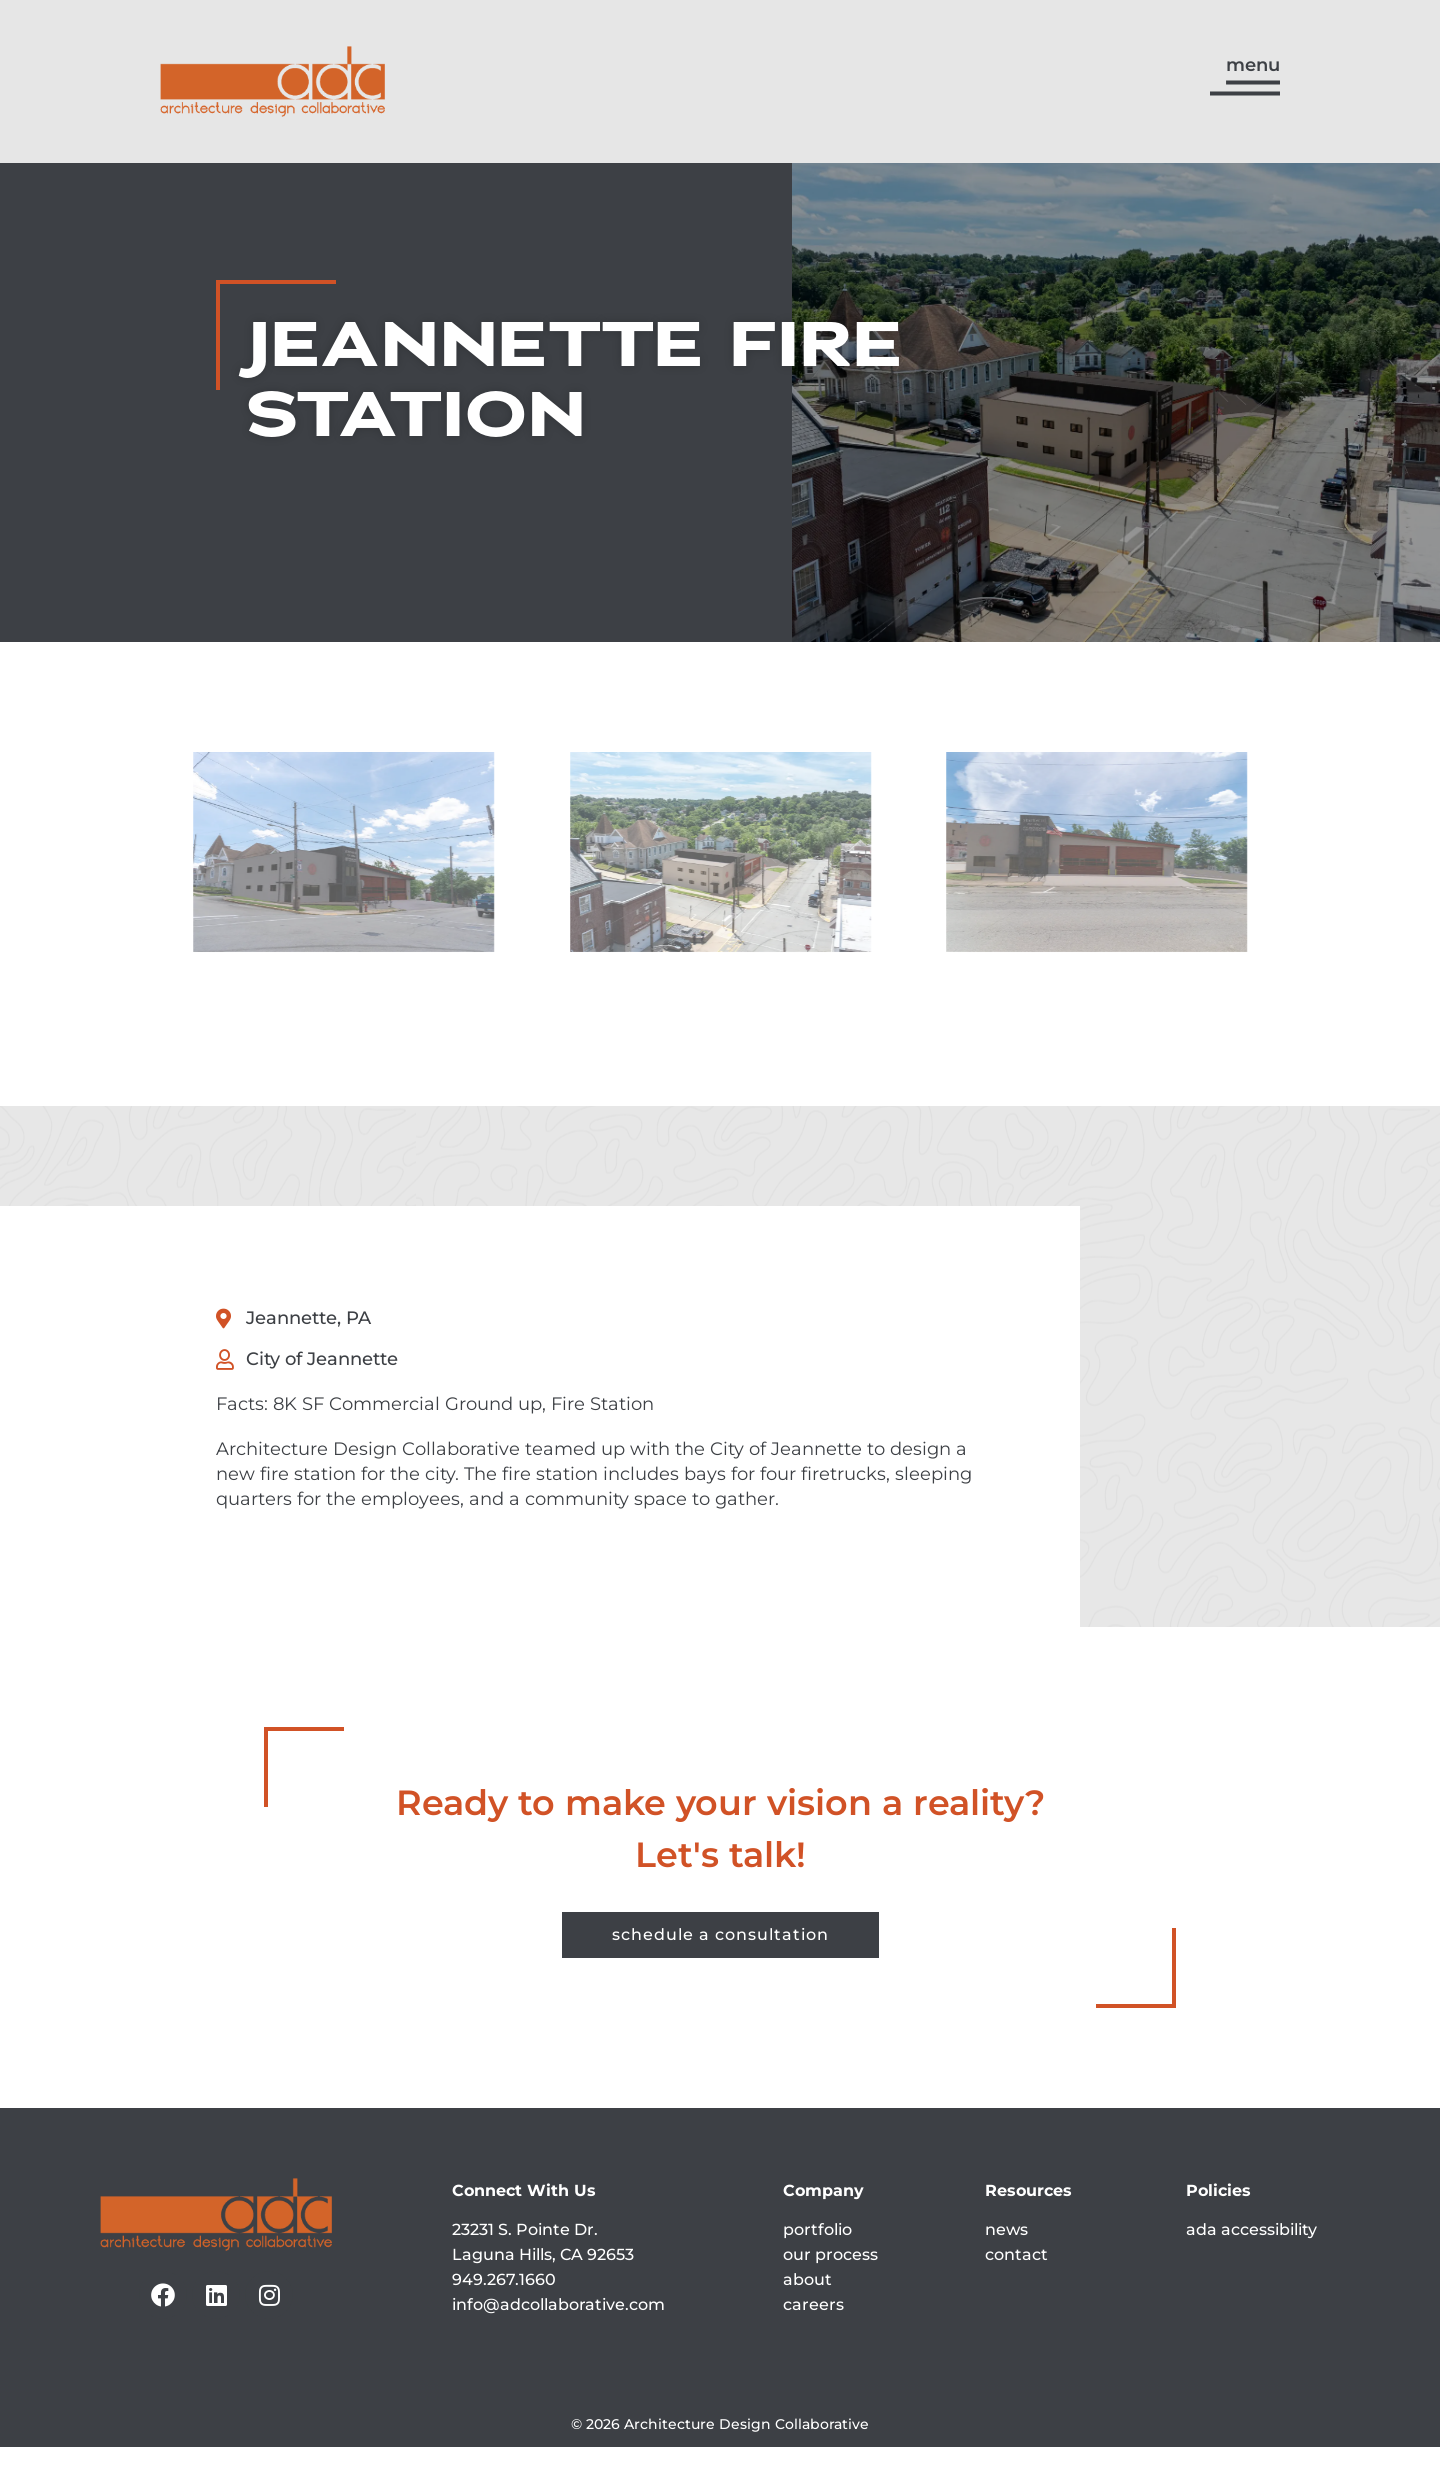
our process (830, 2300)
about (807, 2325)
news (1006, 2275)
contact (1016, 2300)
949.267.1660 (504, 2325)
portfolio (817, 2275)
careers (813, 2350)
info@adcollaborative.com (558, 2350)
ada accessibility (1251, 2275)
